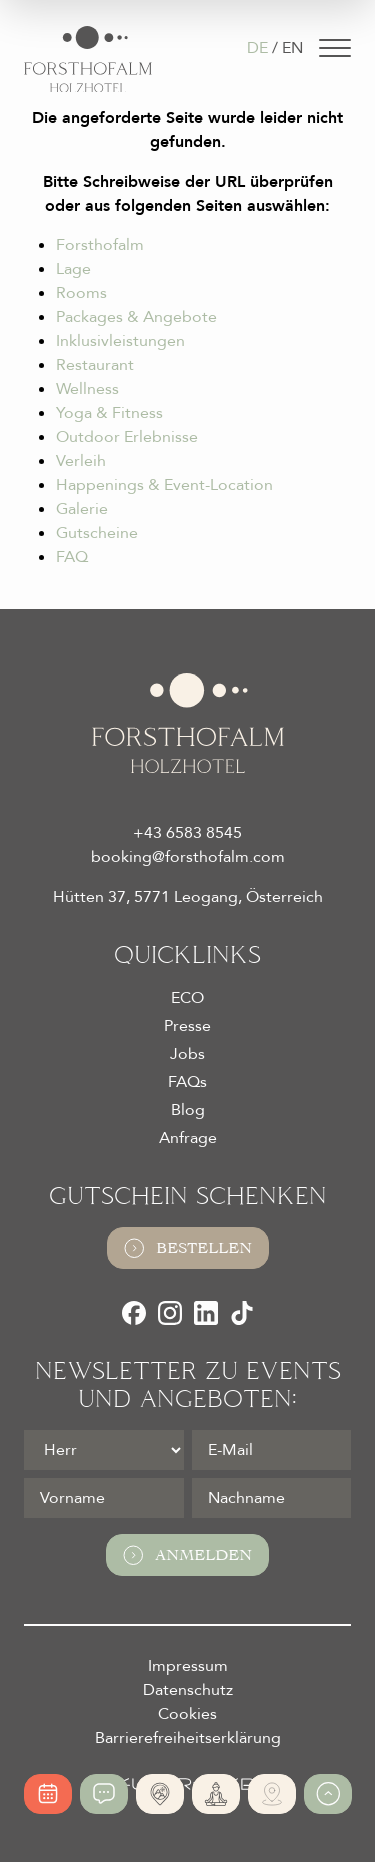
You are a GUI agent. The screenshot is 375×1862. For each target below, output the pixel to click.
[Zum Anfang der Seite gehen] (328, 1794)
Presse (187, 1026)
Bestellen (188, 1248)
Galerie (82, 509)
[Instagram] (170, 1313)
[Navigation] (335, 47)
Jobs (187, 1054)
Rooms (81, 293)
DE (257, 48)
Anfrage (188, 1138)
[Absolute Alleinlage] (160, 1794)
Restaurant (95, 365)
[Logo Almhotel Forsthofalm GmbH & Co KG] (88, 59)
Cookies (187, 1714)
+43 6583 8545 (187, 833)
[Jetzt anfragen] (104, 1794)
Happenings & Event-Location (164, 485)
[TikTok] (242, 1313)
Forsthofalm (100, 245)
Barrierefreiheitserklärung (188, 1738)
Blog (188, 1110)
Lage (73, 269)
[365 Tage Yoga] (216, 1794)
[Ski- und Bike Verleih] (272, 1794)
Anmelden (187, 1555)
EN (292, 48)
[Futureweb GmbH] (187, 1784)
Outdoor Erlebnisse (127, 437)
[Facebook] (134, 1313)
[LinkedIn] (206, 1313)
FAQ (72, 557)
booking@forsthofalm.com (188, 857)
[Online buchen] (48, 1794)
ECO (187, 998)
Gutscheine (97, 533)
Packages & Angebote (136, 317)
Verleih (81, 461)
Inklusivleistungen (120, 341)
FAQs (187, 1082)
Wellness (87, 389)
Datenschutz (188, 1690)
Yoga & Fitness (109, 413)
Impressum (188, 1666)
